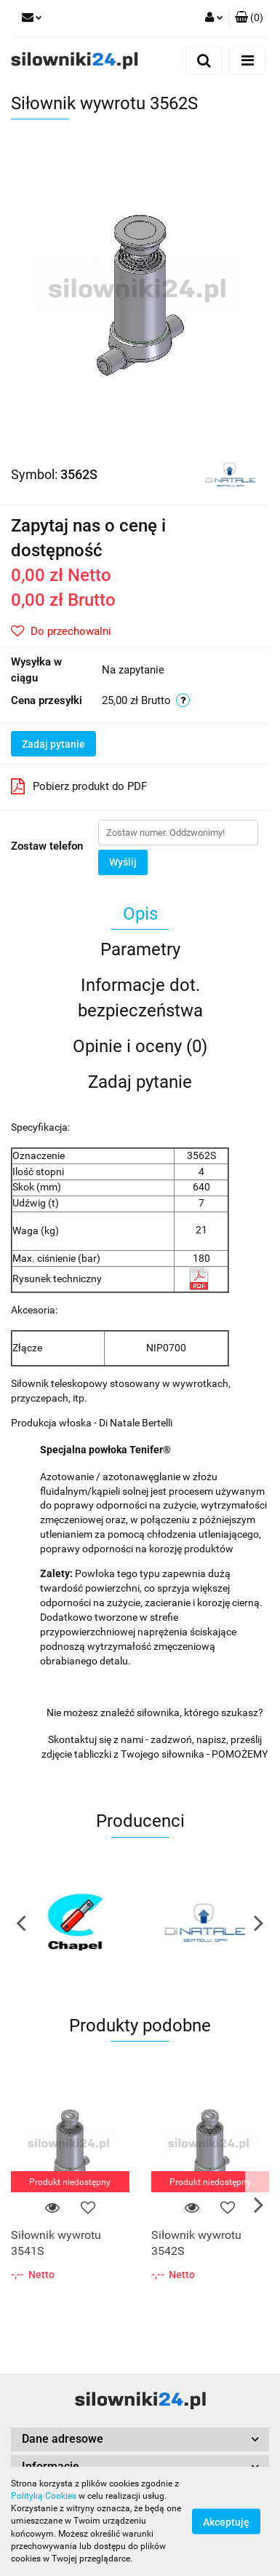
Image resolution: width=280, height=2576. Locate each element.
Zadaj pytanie (53, 744)
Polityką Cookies (43, 2496)
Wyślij (123, 862)
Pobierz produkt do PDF (79, 786)
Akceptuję (226, 2522)
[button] (249, 18)
